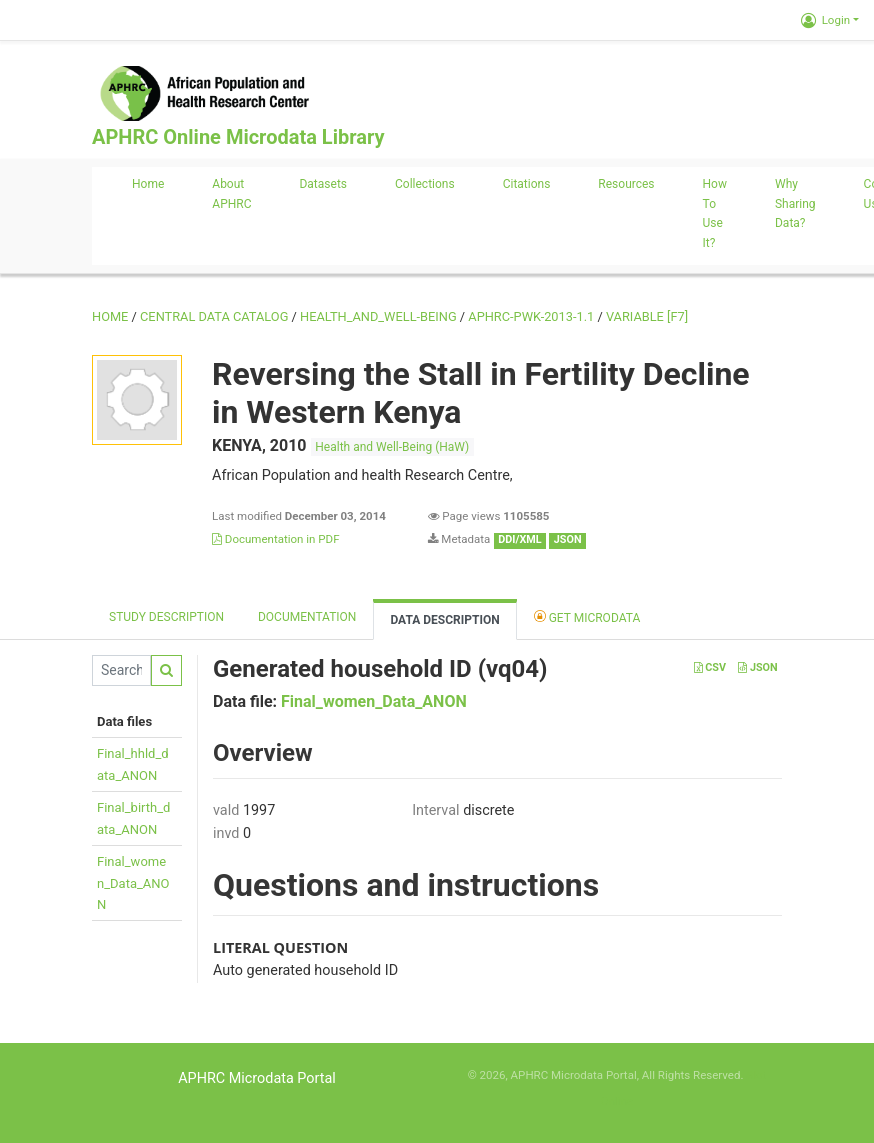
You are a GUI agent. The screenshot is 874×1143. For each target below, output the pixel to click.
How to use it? (715, 213)
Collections (425, 184)
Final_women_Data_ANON (133, 883)
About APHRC (231, 194)
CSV (710, 667)
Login (825, 20)
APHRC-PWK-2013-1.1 (531, 316)
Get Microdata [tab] (587, 616)
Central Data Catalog (214, 316)
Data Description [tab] (444, 620)
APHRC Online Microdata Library (238, 137)
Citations (527, 184)
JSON (757, 667)
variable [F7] (647, 316)
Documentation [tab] (307, 617)
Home (148, 184)
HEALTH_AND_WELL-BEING (378, 316)
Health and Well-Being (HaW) (392, 447)
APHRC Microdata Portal (257, 1078)
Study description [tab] (166, 617)
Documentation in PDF (276, 539)
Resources (626, 184)
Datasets (323, 184)
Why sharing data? (795, 204)
